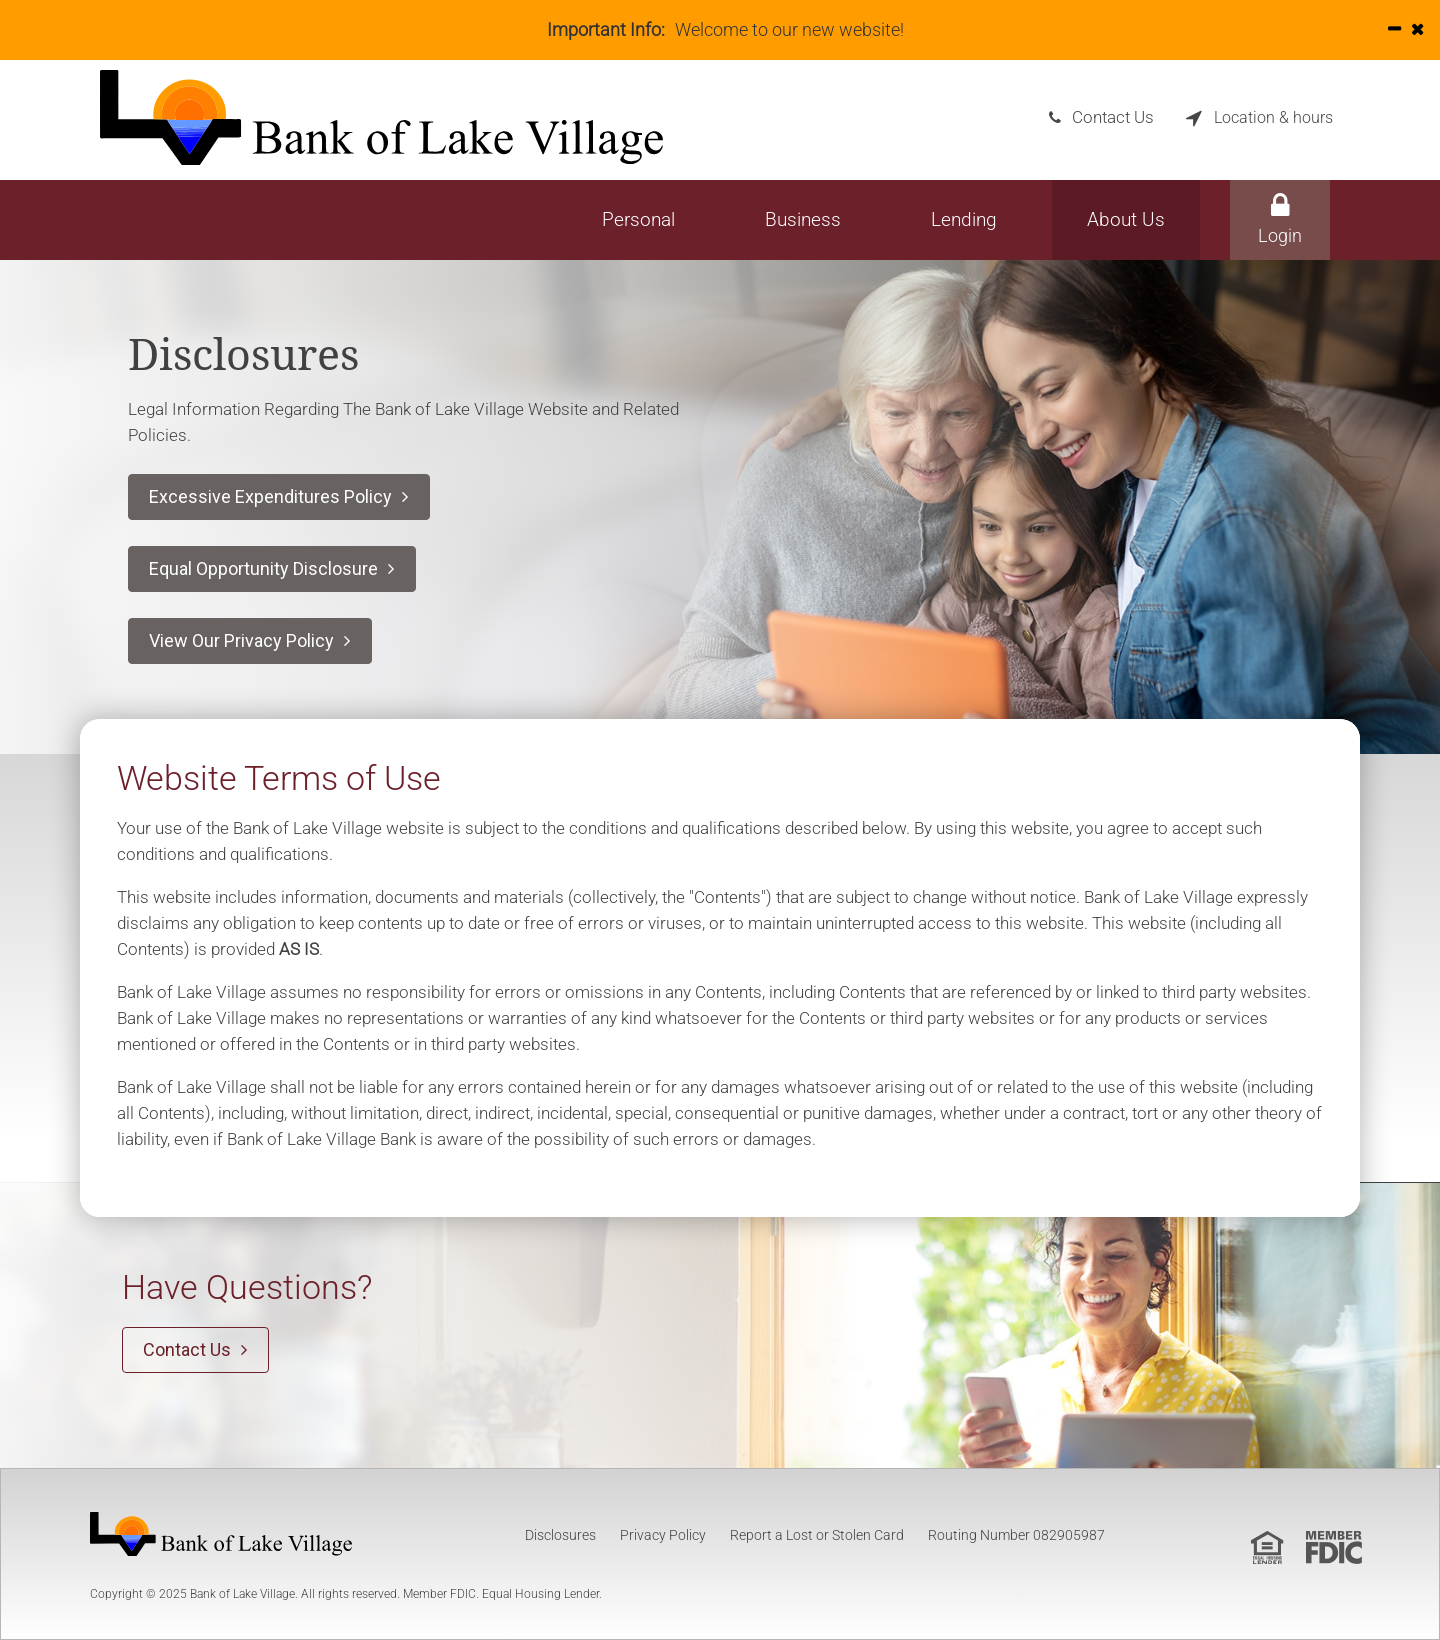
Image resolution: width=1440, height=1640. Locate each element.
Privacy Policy (663, 1535)
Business (803, 219)
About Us (1126, 219)
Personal (638, 219)
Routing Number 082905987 (1016, 1535)
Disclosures (560, 1535)
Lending (964, 219)
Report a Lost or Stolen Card (817, 1535)
